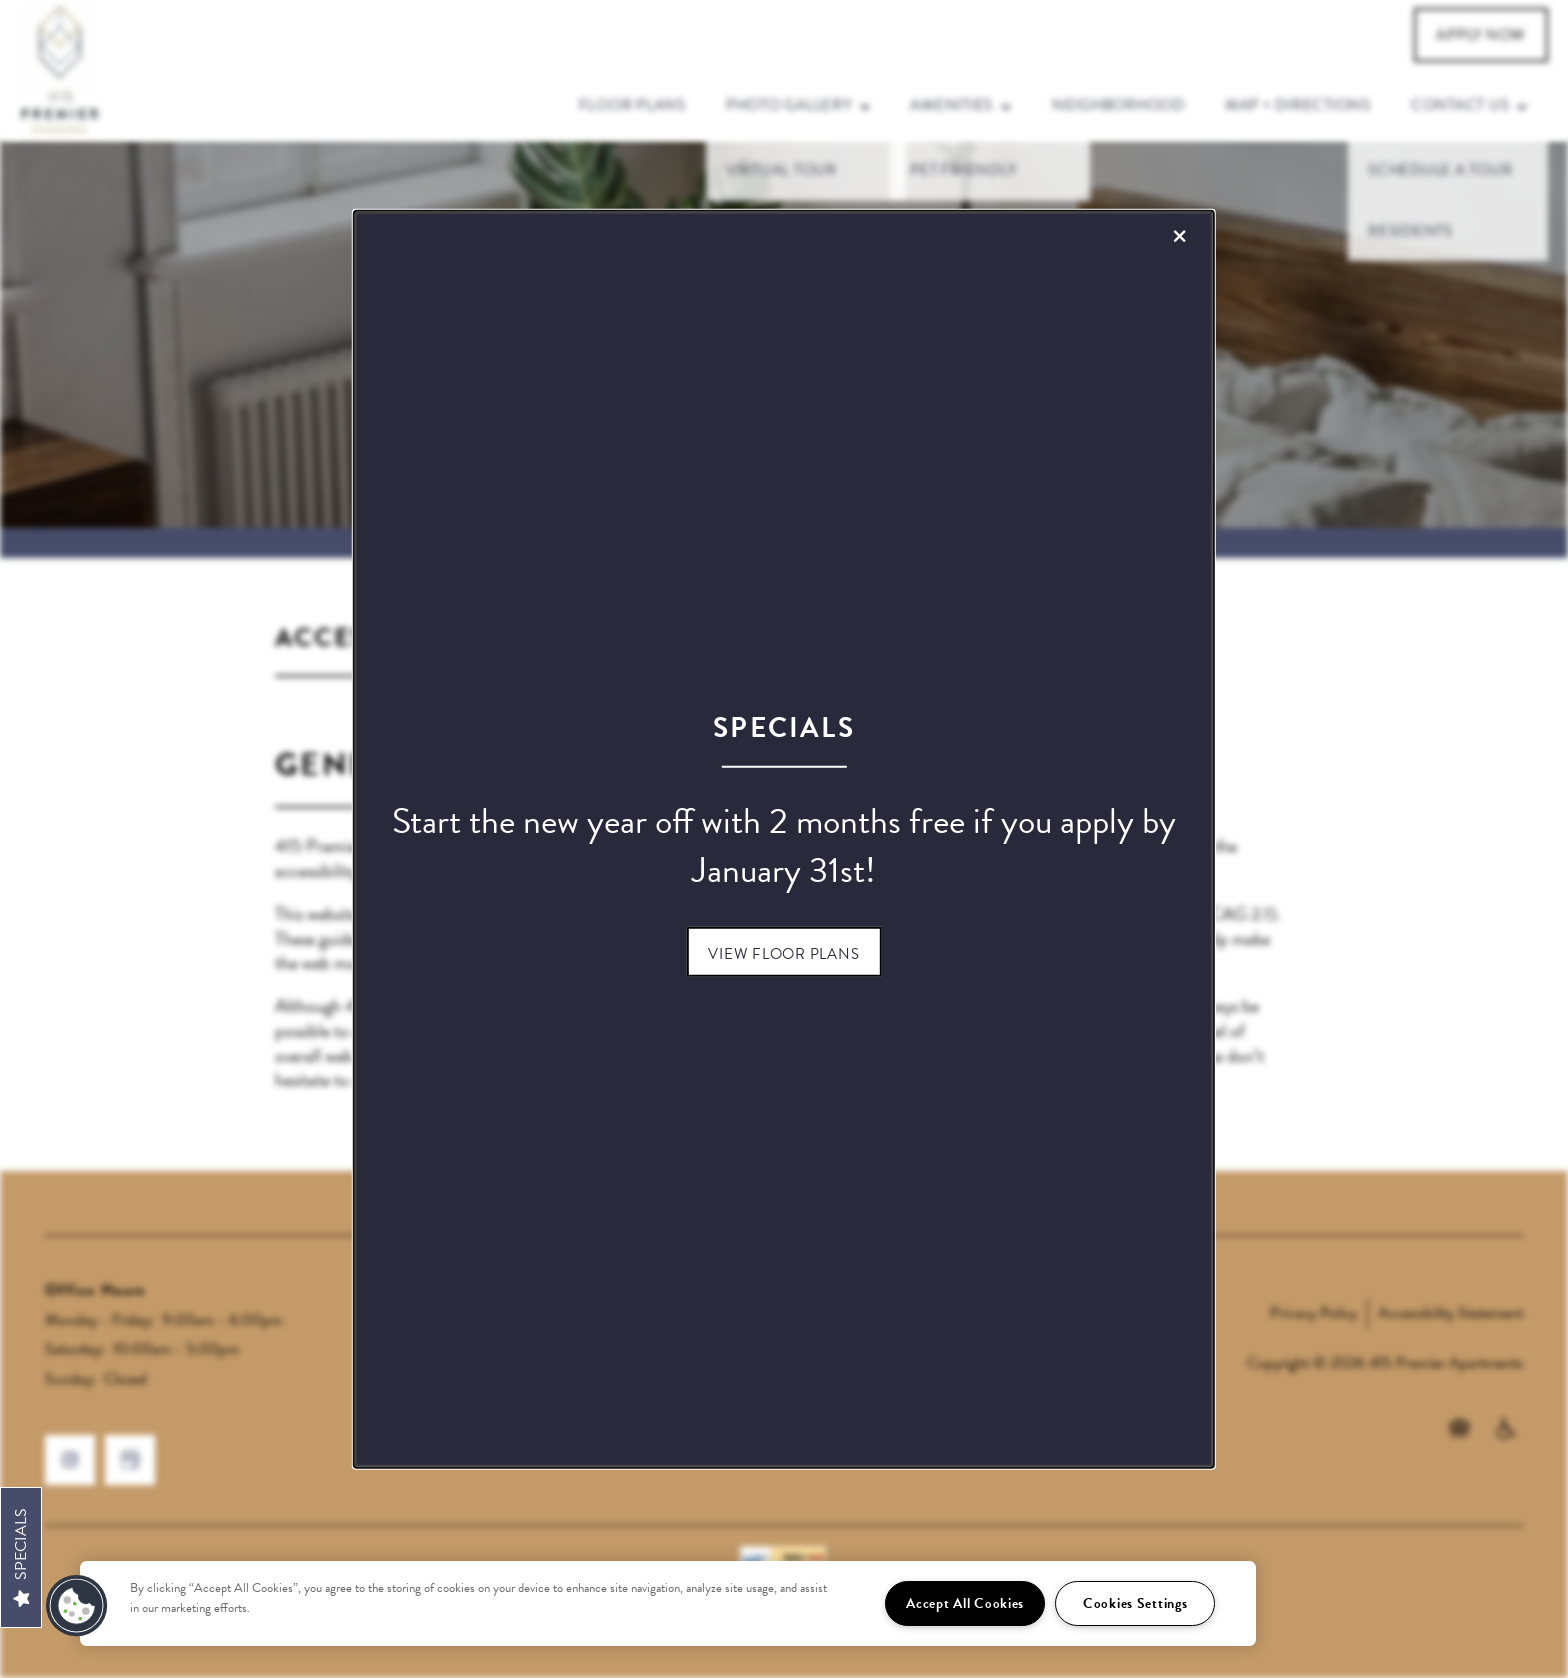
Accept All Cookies (965, 1603)
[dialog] (784, 839)
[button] (783, 951)
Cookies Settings (1135, 1603)
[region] (668, 1603)
